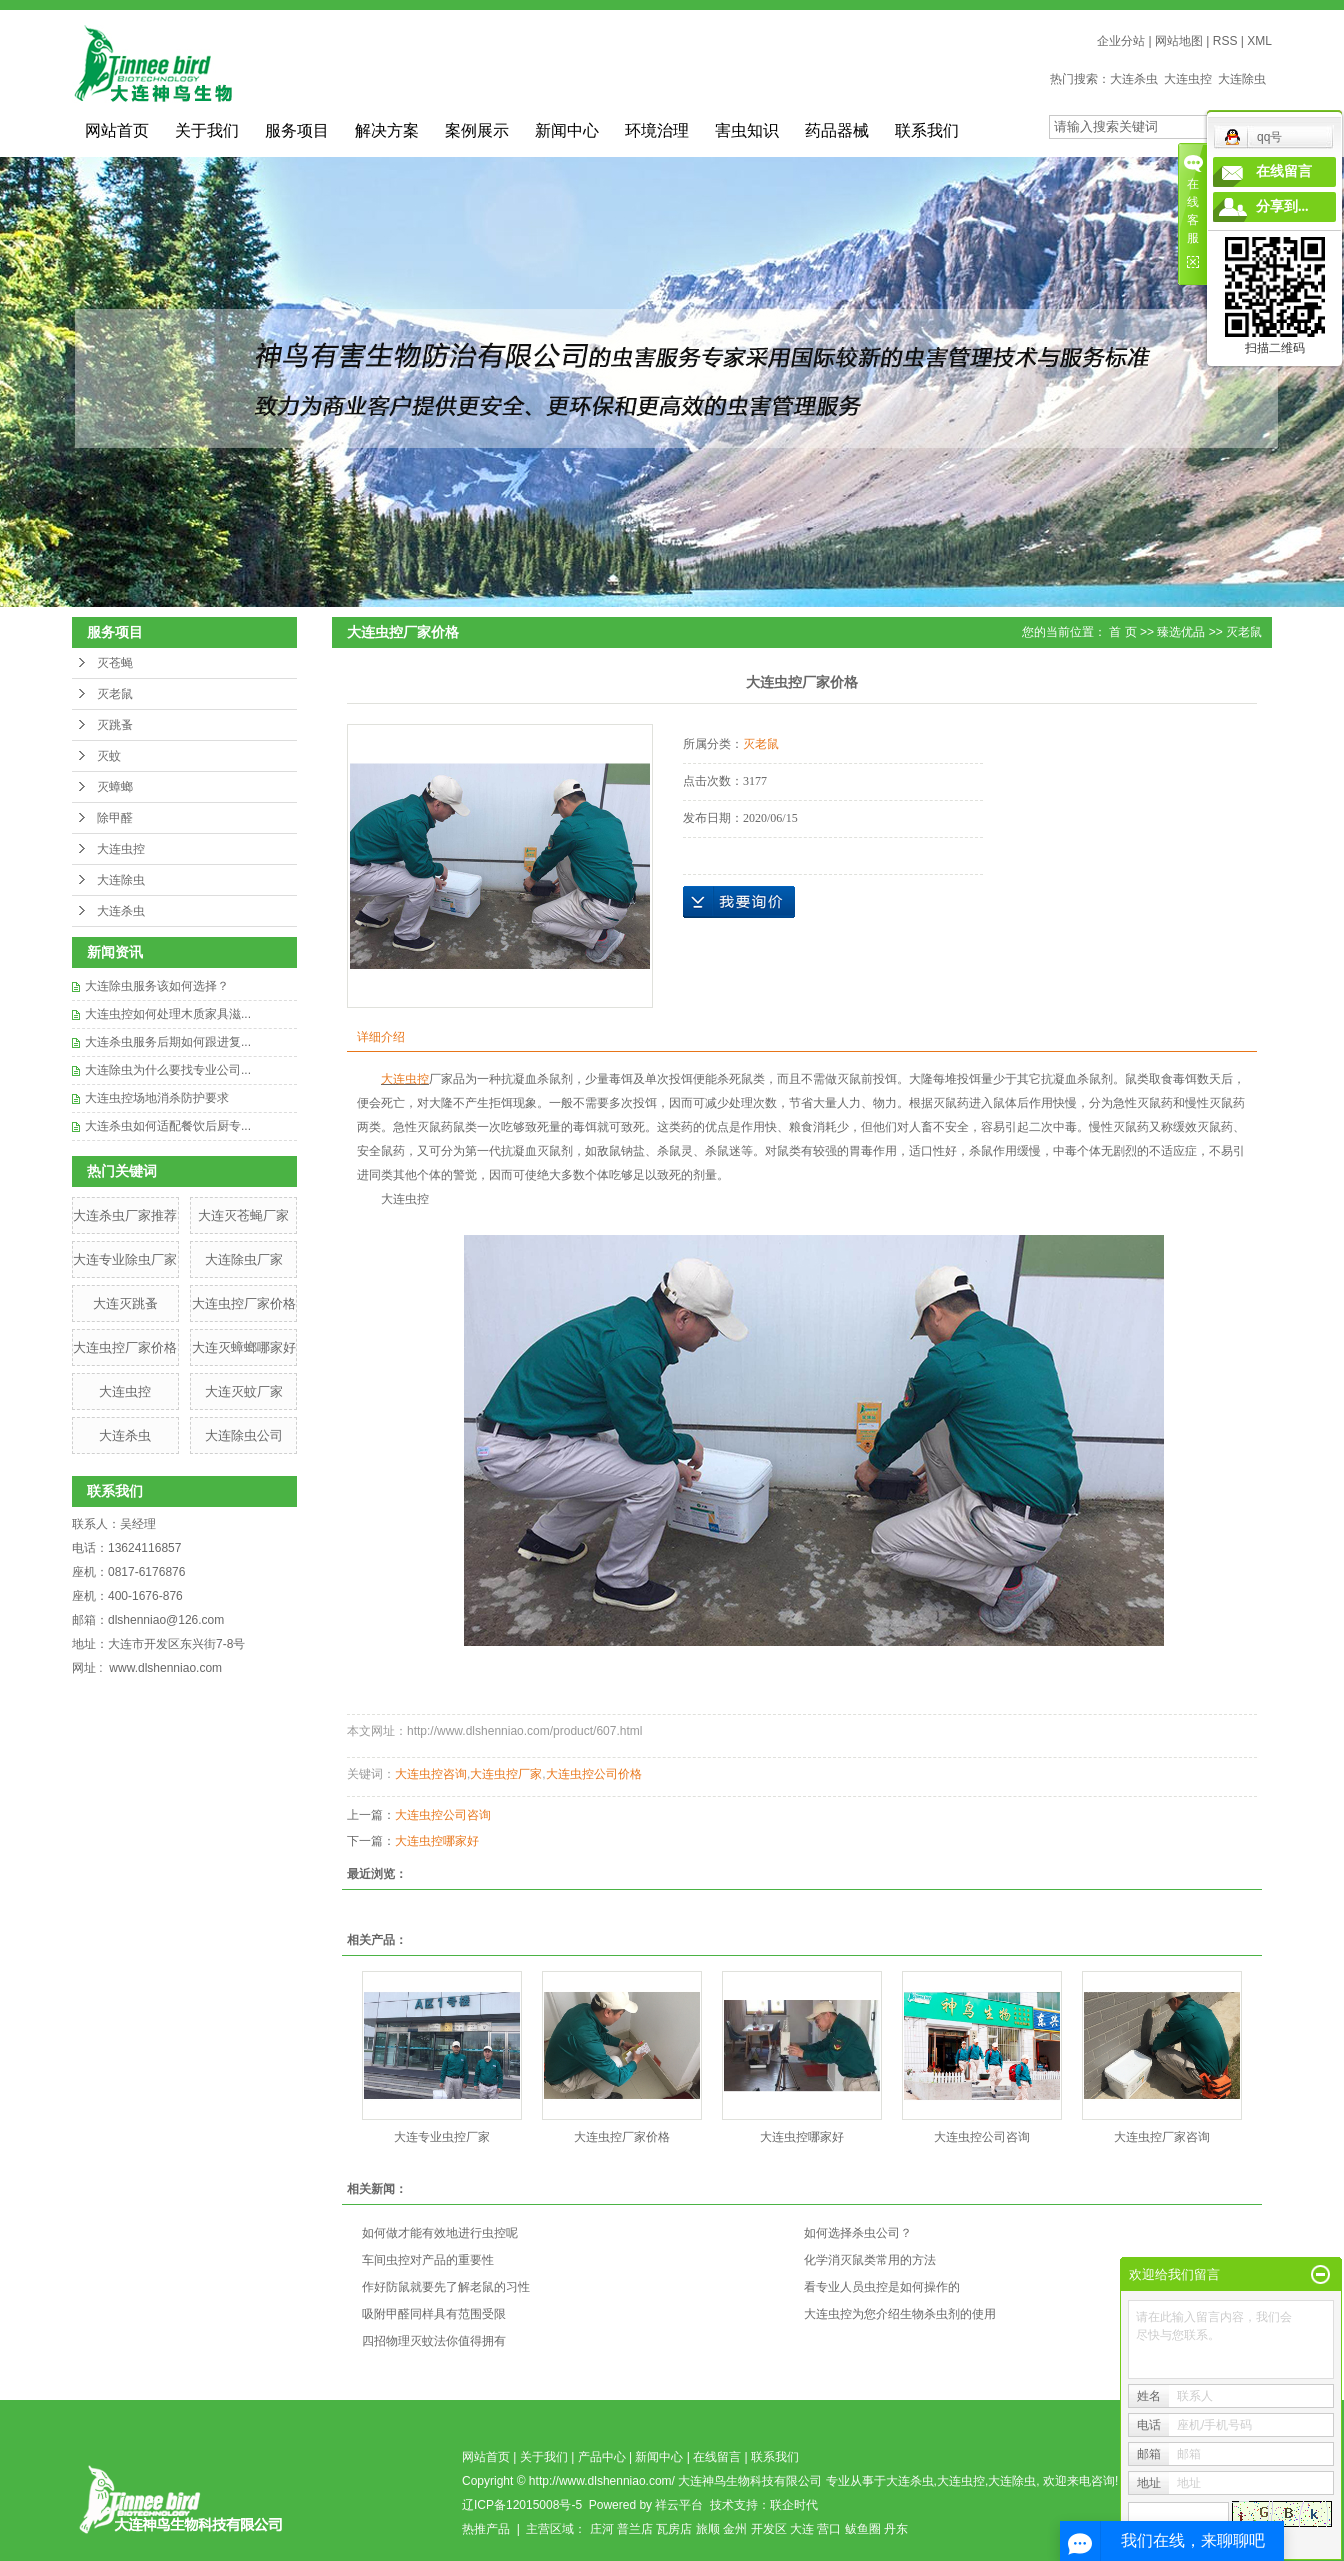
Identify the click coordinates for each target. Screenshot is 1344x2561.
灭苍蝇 (115, 663)
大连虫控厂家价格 (244, 1303)
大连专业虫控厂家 (442, 2137)
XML (1259, 41)
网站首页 (117, 130)
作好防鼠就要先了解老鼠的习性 (446, 2287)
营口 (829, 2529)
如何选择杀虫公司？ (858, 2233)
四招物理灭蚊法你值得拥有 (434, 2341)
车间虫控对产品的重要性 (428, 2260)
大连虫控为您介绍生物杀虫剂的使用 (900, 2314)
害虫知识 (747, 130)
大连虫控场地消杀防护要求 (157, 1098)
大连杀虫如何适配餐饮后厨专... (168, 1126)
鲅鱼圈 (863, 2529)
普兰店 (635, 2529)
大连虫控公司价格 (594, 1774)
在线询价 (739, 902)
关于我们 (207, 130)
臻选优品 (1181, 632)
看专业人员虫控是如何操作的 (882, 2287)
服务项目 (297, 130)
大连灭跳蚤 (125, 1303)
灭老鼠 (115, 694)
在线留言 (717, 2457)
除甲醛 (115, 818)
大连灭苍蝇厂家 (243, 1215)
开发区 (769, 2529)
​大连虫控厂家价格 (125, 1347)
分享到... (1282, 206)
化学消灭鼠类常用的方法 (870, 2260)
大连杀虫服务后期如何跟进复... (168, 1042)
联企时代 (794, 2505)
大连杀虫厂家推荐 (125, 1215)
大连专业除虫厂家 (125, 1259)
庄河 (602, 2529)
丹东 (896, 2529)
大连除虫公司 (244, 1435)
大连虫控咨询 (431, 1774)
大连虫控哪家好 (437, 1841)
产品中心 (602, 2457)
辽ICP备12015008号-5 (522, 2505)
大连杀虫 (1134, 79)
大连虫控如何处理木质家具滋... (168, 1014)
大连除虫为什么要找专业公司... (168, 1070)
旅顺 (708, 2529)
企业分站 (1121, 41)
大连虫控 (1188, 79)
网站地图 (1179, 41)
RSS (1225, 41)
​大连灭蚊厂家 (244, 1391)
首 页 (1122, 632)
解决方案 (387, 130)
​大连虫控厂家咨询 (1162, 2137)
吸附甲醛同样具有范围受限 (434, 2314)
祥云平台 (679, 2505)
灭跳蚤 (115, 725)
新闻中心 (567, 130)
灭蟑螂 (115, 787)
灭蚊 (109, 756)
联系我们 (927, 130)
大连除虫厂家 (244, 1259)
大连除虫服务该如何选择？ (157, 986)
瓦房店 (674, 2529)
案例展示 (477, 130)
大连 (802, 2529)
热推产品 (486, 2529)
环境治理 (657, 130)
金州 (735, 2529)
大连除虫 (1242, 79)
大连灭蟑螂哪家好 (244, 1347)
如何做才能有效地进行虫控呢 (440, 2233)
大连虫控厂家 (506, 1774)
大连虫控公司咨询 (443, 1815)
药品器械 (837, 130)
